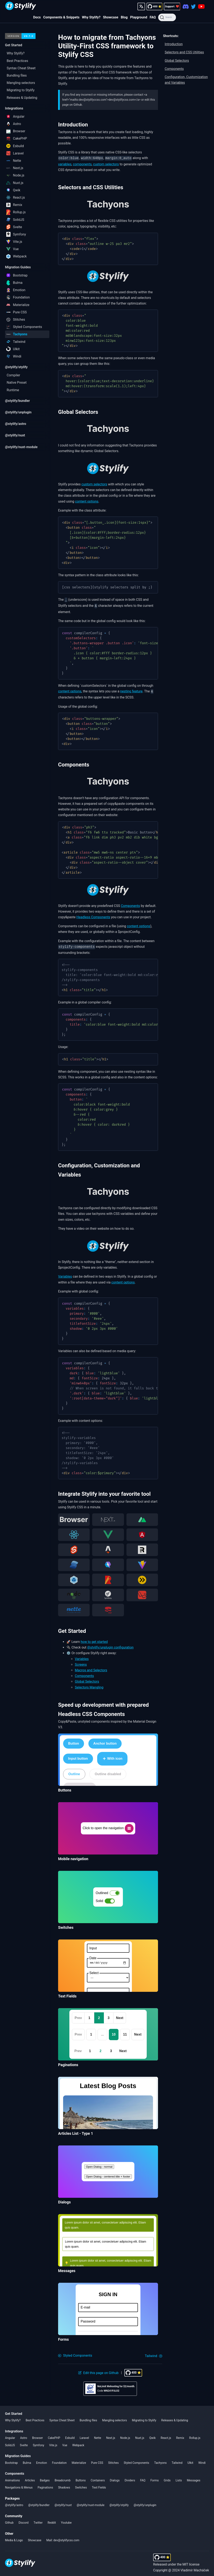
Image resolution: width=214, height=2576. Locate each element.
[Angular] (142, 1532)
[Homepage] (20, 6)
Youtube (66, 2520)
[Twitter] (193, 6)
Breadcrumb (62, 2478)
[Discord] (186, 6)
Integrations (14, 2429)
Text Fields (99, 2485)
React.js (166, 2435)
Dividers (130, 2478)
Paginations (45, 2485)
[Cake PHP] (108, 1608)
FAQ (153, 17)
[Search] (167, 17)
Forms (154, 2478)
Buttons (81, 2478)
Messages (193, 2478)
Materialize (79, 2460)
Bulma (27, 2460)
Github (9, 2520)
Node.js (125, 2435)
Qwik (152, 2435)
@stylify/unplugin (145, 2503)
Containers (98, 2478)
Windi (202, 2460)
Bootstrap (11, 2460)
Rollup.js (194, 2435)
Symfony (38, 2443)
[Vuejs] (108, 1532)
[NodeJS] (74, 1593)
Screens (81, 1662)
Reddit (52, 2520)
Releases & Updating (174, 2418)
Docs (37, 17)
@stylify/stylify (119, 2503)
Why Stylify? (91, 17)
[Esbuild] (142, 1578)
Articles (30, 2478)
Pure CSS (97, 2460)
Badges (45, 2478)
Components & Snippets (61, 17)
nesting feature (131, 690)
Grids (167, 2478)
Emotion (41, 2460)
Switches (81, 2485)
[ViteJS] (142, 1562)
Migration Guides (18, 2454)
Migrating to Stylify (144, 2418)
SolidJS (10, 2443)
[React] (74, 1532)
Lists (179, 2478)
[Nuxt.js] (142, 1517)
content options (86, 501)
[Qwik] (108, 1562)
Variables (65, 1274)
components (82, 164)
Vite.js (53, 2443)
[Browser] (74, 1517)
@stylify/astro (14, 2503)
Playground (138, 17)
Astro (23, 2435)
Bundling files (88, 2418)
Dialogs (115, 2478)
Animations (12, 2478)
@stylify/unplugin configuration (110, 1645)
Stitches (113, 2460)
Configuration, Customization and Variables (186, 80)
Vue (64, 2443)
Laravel (84, 2435)
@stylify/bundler (39, 2503)
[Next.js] (108, 1517)
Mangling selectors (114, 2418)
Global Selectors (87, 1679)
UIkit (190, 2460)
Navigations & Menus (19, 2485)
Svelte (24, 2443)
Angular (10, 2435)
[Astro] (108, 1547)
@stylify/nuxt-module (90, 2503)
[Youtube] (201, 6)
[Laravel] (142, 1593)
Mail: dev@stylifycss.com (62, 2538)
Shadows (64, 2485)
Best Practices (35, 2418)
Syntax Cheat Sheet (62, 2418)
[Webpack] (74, 1578)
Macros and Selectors (91, 1668)
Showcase (110, 17)
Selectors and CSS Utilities (184, 52)
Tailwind (177, 2460)
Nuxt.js (139, 2435)
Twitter (37, 2520)
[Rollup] (108, 1578)
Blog (124, 17)
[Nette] (74, 1608)
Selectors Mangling (89, 1685)
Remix (180, 2435)
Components (130, 904)
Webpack (78, 2443)
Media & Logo (14, 2538)
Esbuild (70, 2435)
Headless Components (93, 915)
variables (64, 164)
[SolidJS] (74, 1562)
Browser (37, 2435)
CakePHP (54, 2435)
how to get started (94, 1640)
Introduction (174, 44)
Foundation (59, 2460)
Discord (24, 2520)
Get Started (13, 2412)
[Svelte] (74, 1547)
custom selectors (106, 164)
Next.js (110, 2435)
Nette (97, 2435)
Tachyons (160, 2460)
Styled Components (136, 2460)
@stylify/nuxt (63, 2503)
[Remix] (142, 1547)
